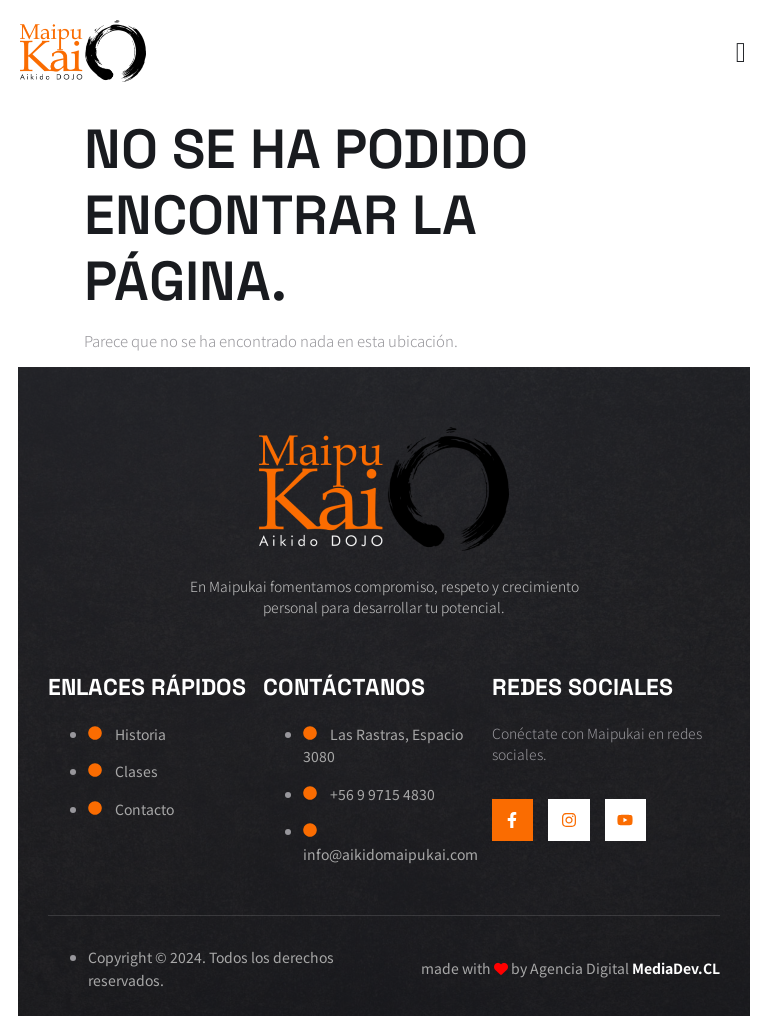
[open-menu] (736, 54)
